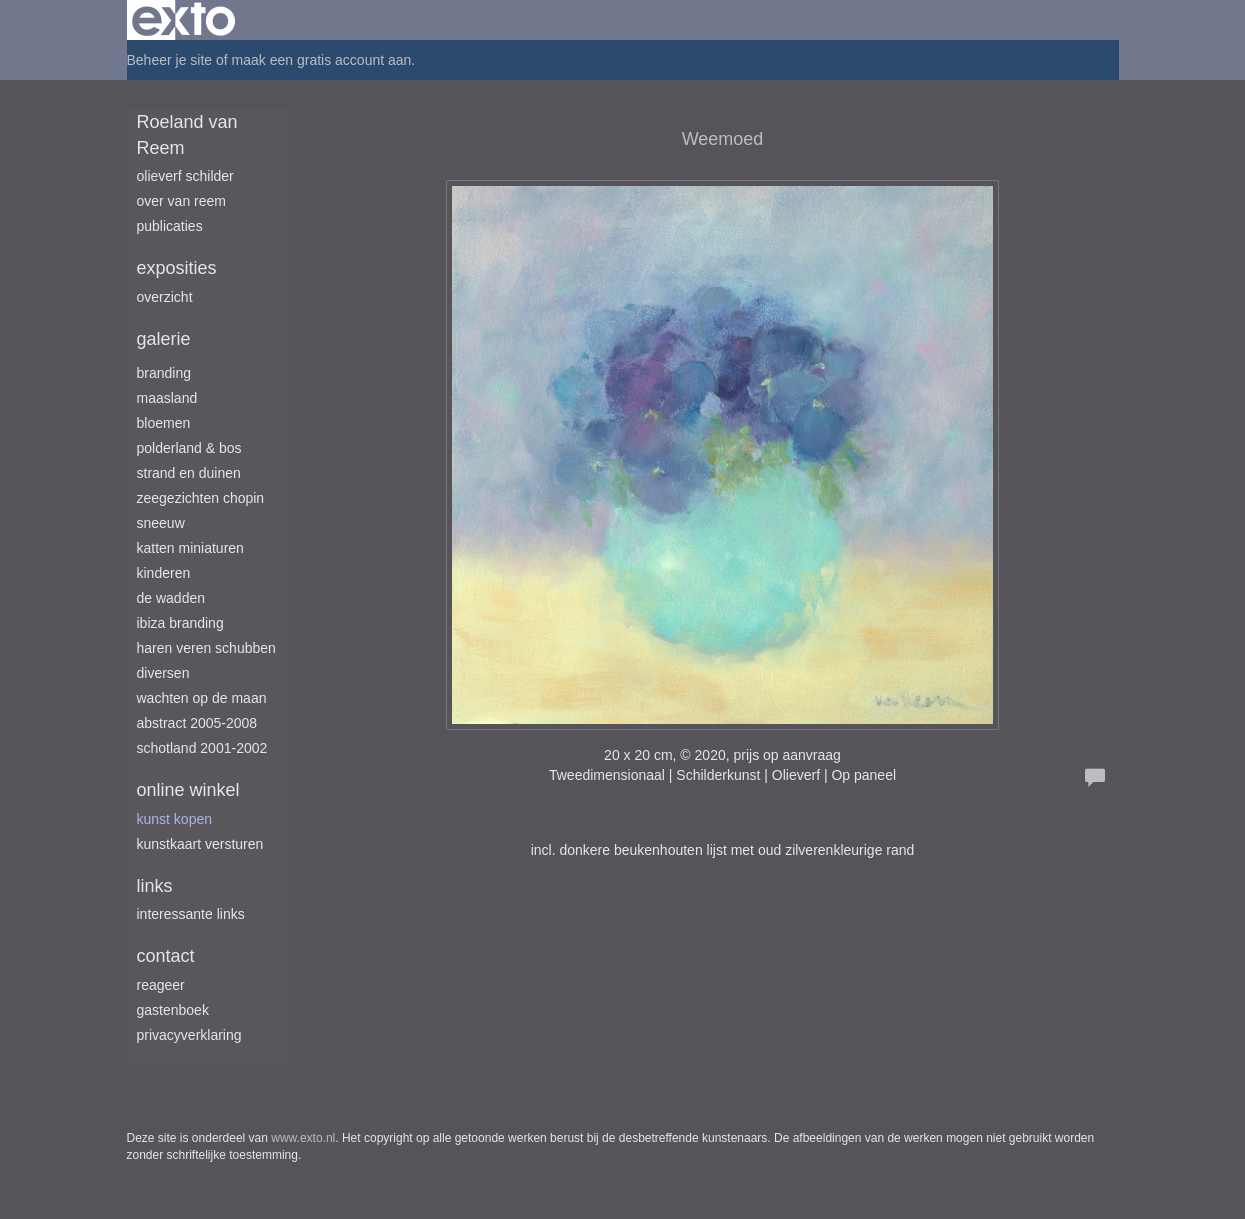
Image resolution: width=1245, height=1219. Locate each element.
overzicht (165, 297)
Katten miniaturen (190, 548)
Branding (164, 373)
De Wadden (171, 598)
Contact (166, 956)
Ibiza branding (180, 623)
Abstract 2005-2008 (197, 723)
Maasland (167, 398)
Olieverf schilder (185, 176)
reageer (161, 985)
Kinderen (164, 573)
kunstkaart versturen (200, 844)
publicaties (170, 226)
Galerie (164, 339)
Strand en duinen (189, 473)
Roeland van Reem (187, 135)
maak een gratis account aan (322, 60)
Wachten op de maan (202, 698)
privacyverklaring (189, 1035)
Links (155, 886)
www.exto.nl (303, 1138)
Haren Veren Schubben (206, 648)
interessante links (191, 914)
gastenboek (173, 1010)
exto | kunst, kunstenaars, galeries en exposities (183, 20)
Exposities (177, 268)
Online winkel (188, 790)
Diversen (163, 673)
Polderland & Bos (189, 448)
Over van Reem (181, 201)
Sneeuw (161, 523)
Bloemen (164, 423)
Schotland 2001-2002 (202, 748)
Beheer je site (170, 60)
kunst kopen (175, 819)
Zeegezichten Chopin (201, 498)
